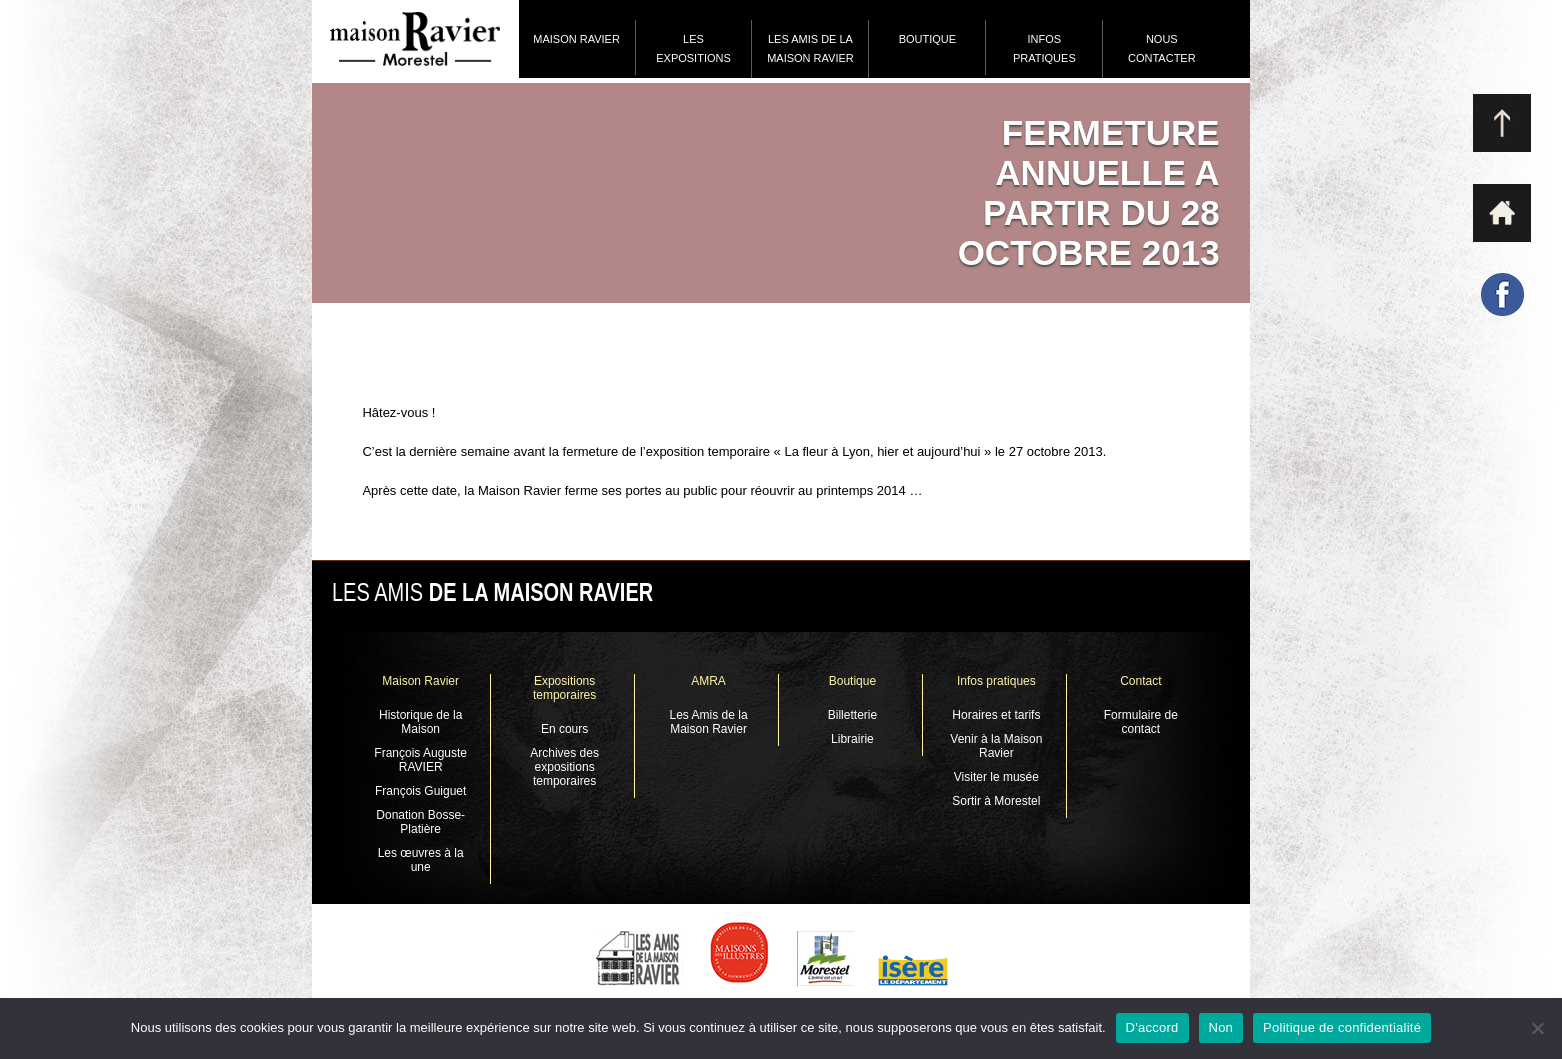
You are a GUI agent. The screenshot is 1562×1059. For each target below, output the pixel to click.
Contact (1140, 681)
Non (1221, 1027)
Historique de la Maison (420, 722)
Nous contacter (1162, 48)
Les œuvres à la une (421, 860)
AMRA (708, 681)
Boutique (927, 39)
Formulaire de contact (1141, 722)
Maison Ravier (576, 39)
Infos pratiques (1044, 48)
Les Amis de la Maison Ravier (810, 48)
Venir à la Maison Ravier (996, 746)
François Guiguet (420, 791)
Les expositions (693, 48)
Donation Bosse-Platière (420, 822)
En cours (564, 729)
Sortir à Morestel (996, 801)
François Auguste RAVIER (420, 760)
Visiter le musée (996, 777)
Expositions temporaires (564, 688)
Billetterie (852, 715)
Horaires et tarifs (996, 715)
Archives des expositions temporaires (564, 767)
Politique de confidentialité (1342, 1027)
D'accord (1152, 1027)
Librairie (852, 739)
